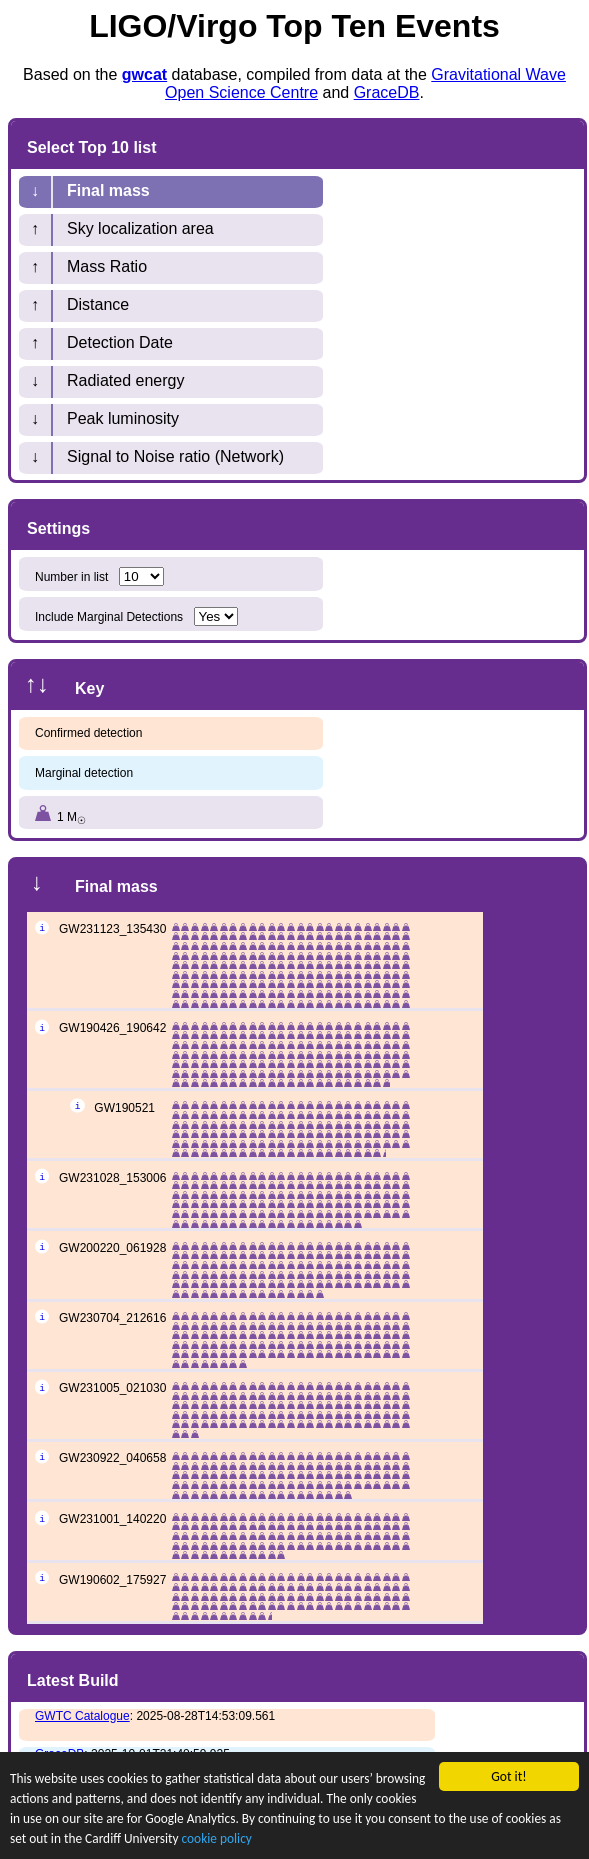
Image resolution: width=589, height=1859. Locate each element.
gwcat (144, 74)
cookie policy (294, 1845)
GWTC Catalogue (82, 1716)
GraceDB (387, 92)
